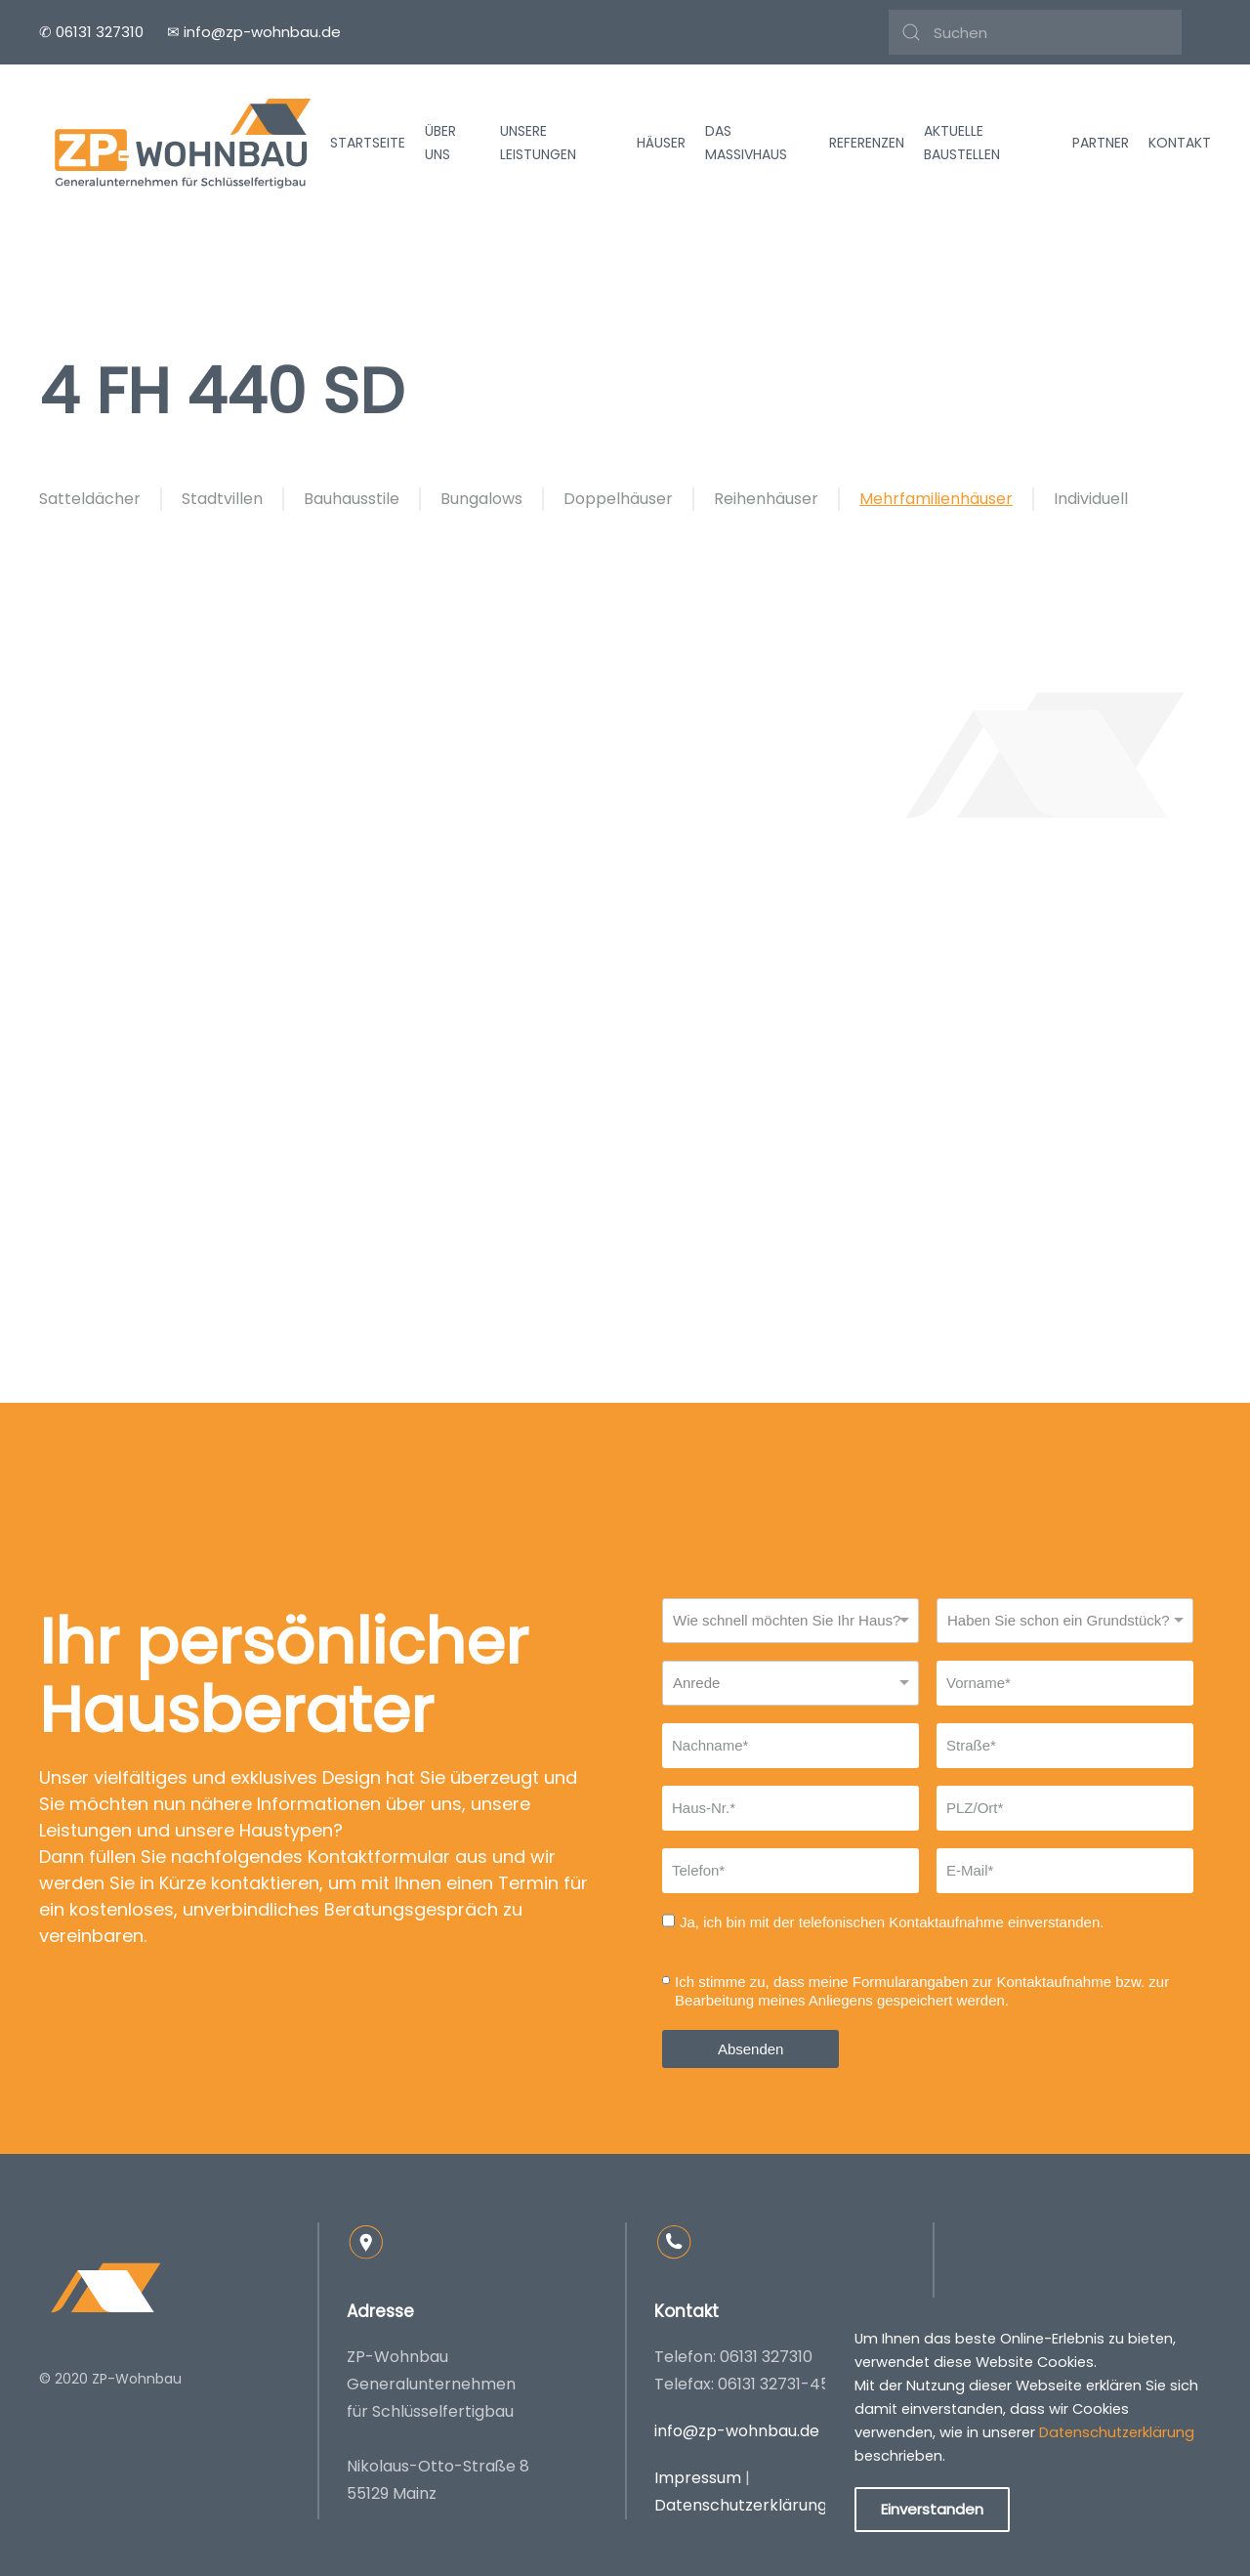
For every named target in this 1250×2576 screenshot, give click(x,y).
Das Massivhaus (746, 143)
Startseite (367, 142)
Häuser (661, 142)
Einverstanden (932, 2509)
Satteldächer (90, 498)
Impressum (697, 2478)
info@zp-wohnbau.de (736, 2431)
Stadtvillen (222, 498)
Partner (1100, 142)
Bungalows (481, 498)
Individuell (1091, 498)
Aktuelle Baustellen (962, 143)
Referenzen (866, 142)
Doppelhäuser (618, 498)
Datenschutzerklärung (740, 2505)
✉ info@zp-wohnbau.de (254, 31)
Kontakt (1179, 142)
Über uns (440, 143)
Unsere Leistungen (538, 143)
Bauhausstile (351, 498)
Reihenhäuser (766, 498)
